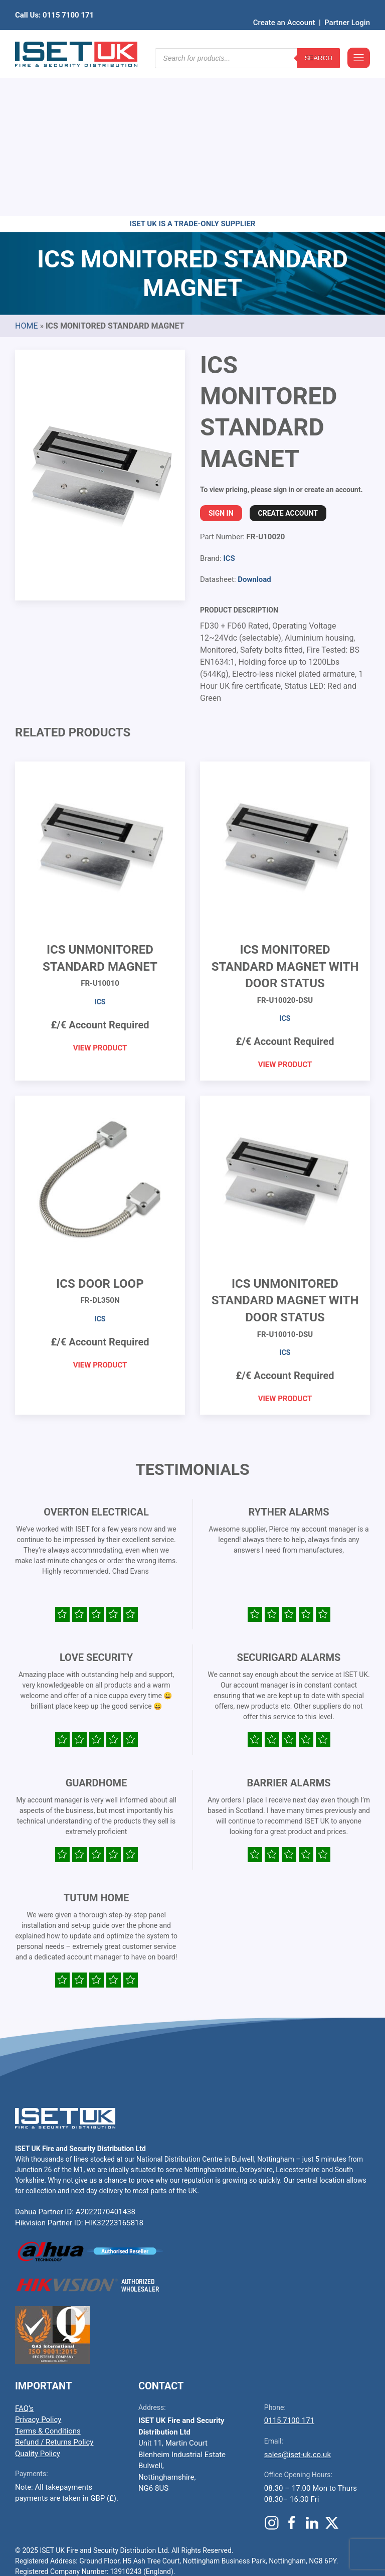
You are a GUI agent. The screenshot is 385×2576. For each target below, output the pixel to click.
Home (26, 170)
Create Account (288, 358)
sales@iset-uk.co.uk (297, 2299)
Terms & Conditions (48, 2275)
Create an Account (284, 7)
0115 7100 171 (289, 2264)
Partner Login (347, 7)
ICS (229, 402)
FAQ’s (24, 2252)
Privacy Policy (38, 2263)
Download (254, 423)
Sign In (221, 358)
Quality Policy (37, 2298)
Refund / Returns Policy (54, 2286)
